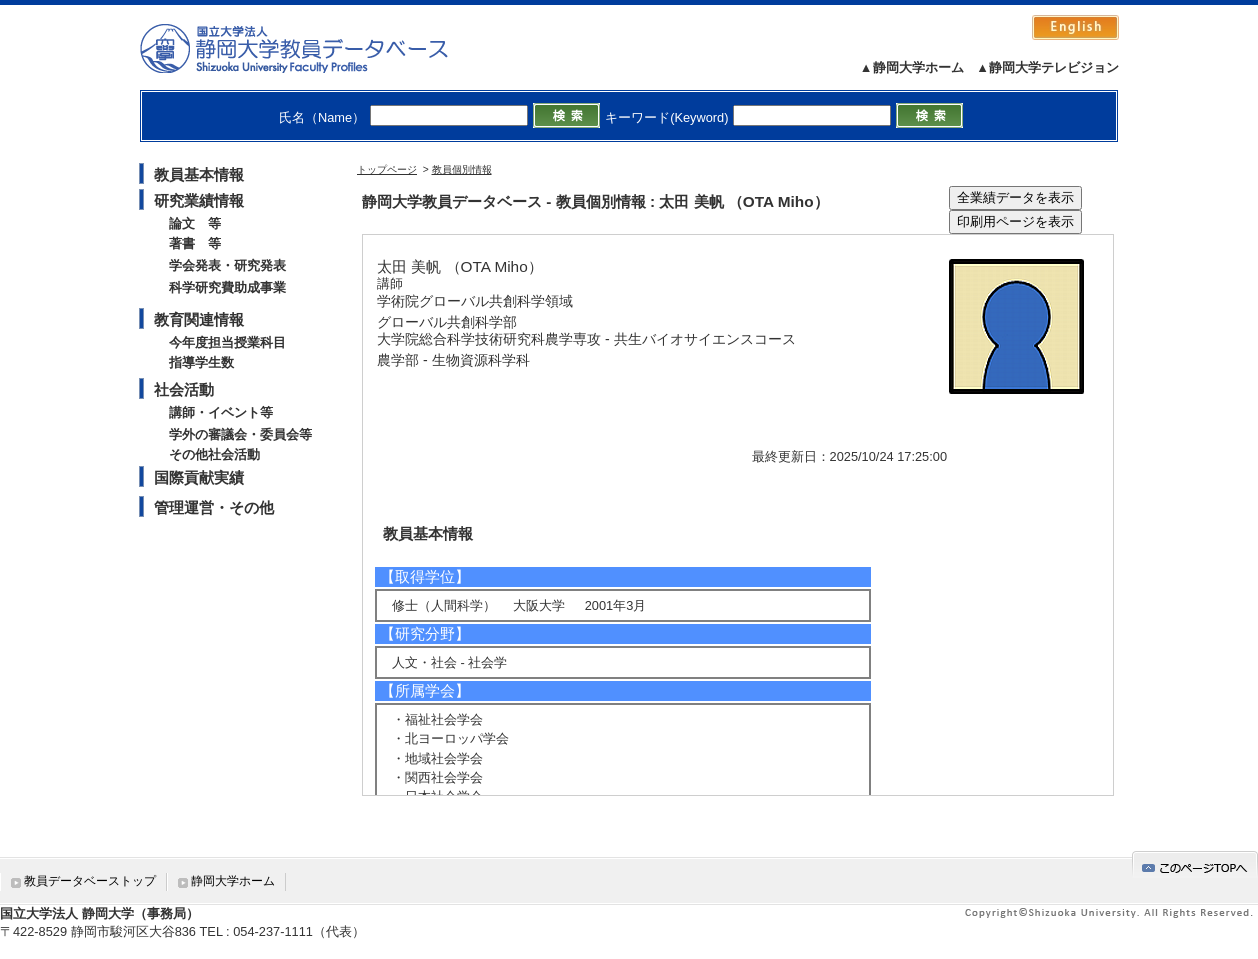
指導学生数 (201, 362)
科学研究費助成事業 (227, 287)
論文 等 (195, 223)
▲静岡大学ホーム (912, 67)
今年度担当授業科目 (227, 342)
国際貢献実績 (199, 477)
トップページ (387, 169)
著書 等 (195, 243)
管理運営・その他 (214, 507)
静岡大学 (314, 48)
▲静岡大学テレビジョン (1047, 67)
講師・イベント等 (221, 412)
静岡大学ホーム (233, 881)
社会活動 (184, 389)
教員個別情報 (462, 169)
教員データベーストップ (90, 881)
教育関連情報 (199, 319)
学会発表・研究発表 (227, 265)
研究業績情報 (199, 200)
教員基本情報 (199, 174)
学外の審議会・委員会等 (240, 434)
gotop (1195, 864)
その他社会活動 (214, 454)
